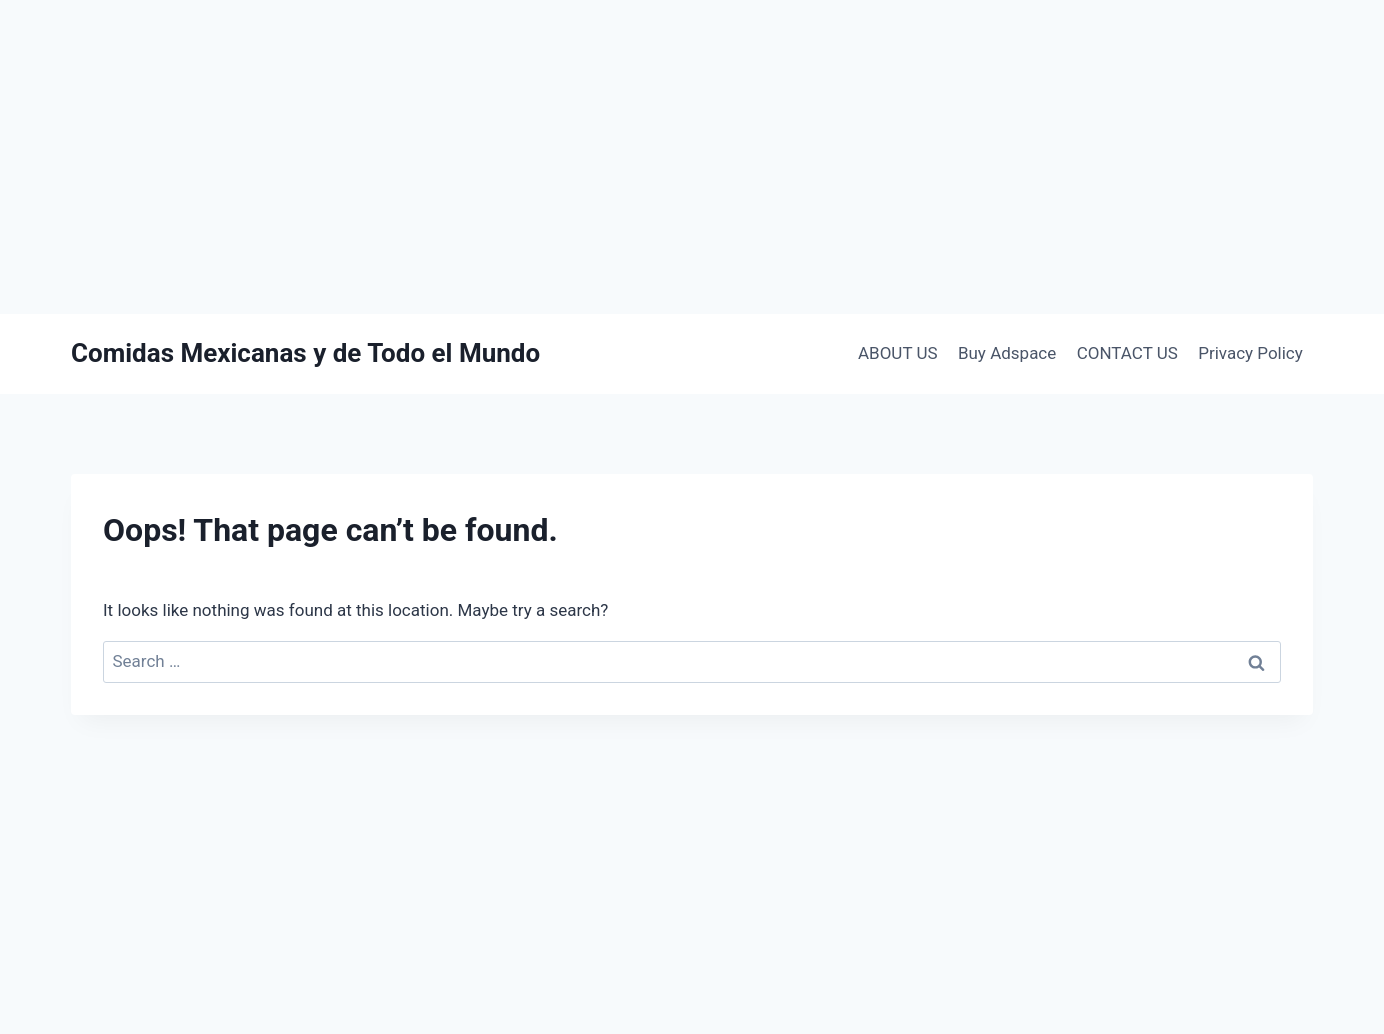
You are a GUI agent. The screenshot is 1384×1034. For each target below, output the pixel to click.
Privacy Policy (1250, 353)
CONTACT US (1127, 353)
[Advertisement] (692, 157)
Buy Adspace (1007, 353)
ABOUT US (898, 353)
